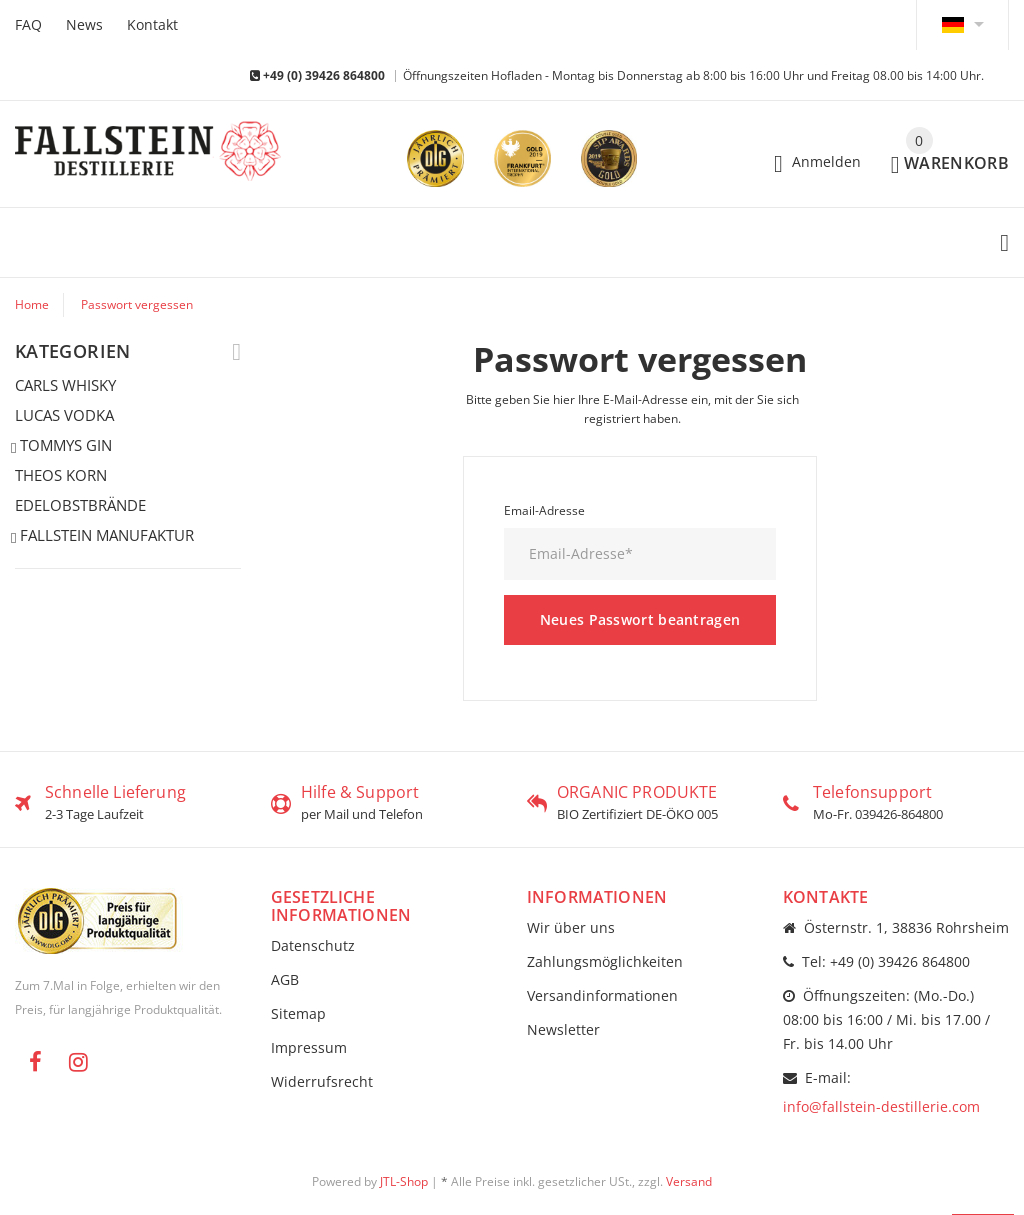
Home (32, 304)
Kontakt (152, 24)
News (84, 24)
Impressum (309, 1047)
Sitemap (298, 1013)
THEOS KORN (61, 475)
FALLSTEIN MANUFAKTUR (104, 536)
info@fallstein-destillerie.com (881, 1106)
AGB (285, 979)
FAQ (28, 24)
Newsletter (563, 1029)
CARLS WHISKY (65, 385)
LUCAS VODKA (64, 415)
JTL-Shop (404, 1181)
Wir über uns (571, 927)
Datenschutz (313, 945)
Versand (689, 1181)
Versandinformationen (602, 995)
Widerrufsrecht (322, 1081)
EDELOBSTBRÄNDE (80, 505)
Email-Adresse (544, 510)
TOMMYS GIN (63, 446)
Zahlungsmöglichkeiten (605, 961)
